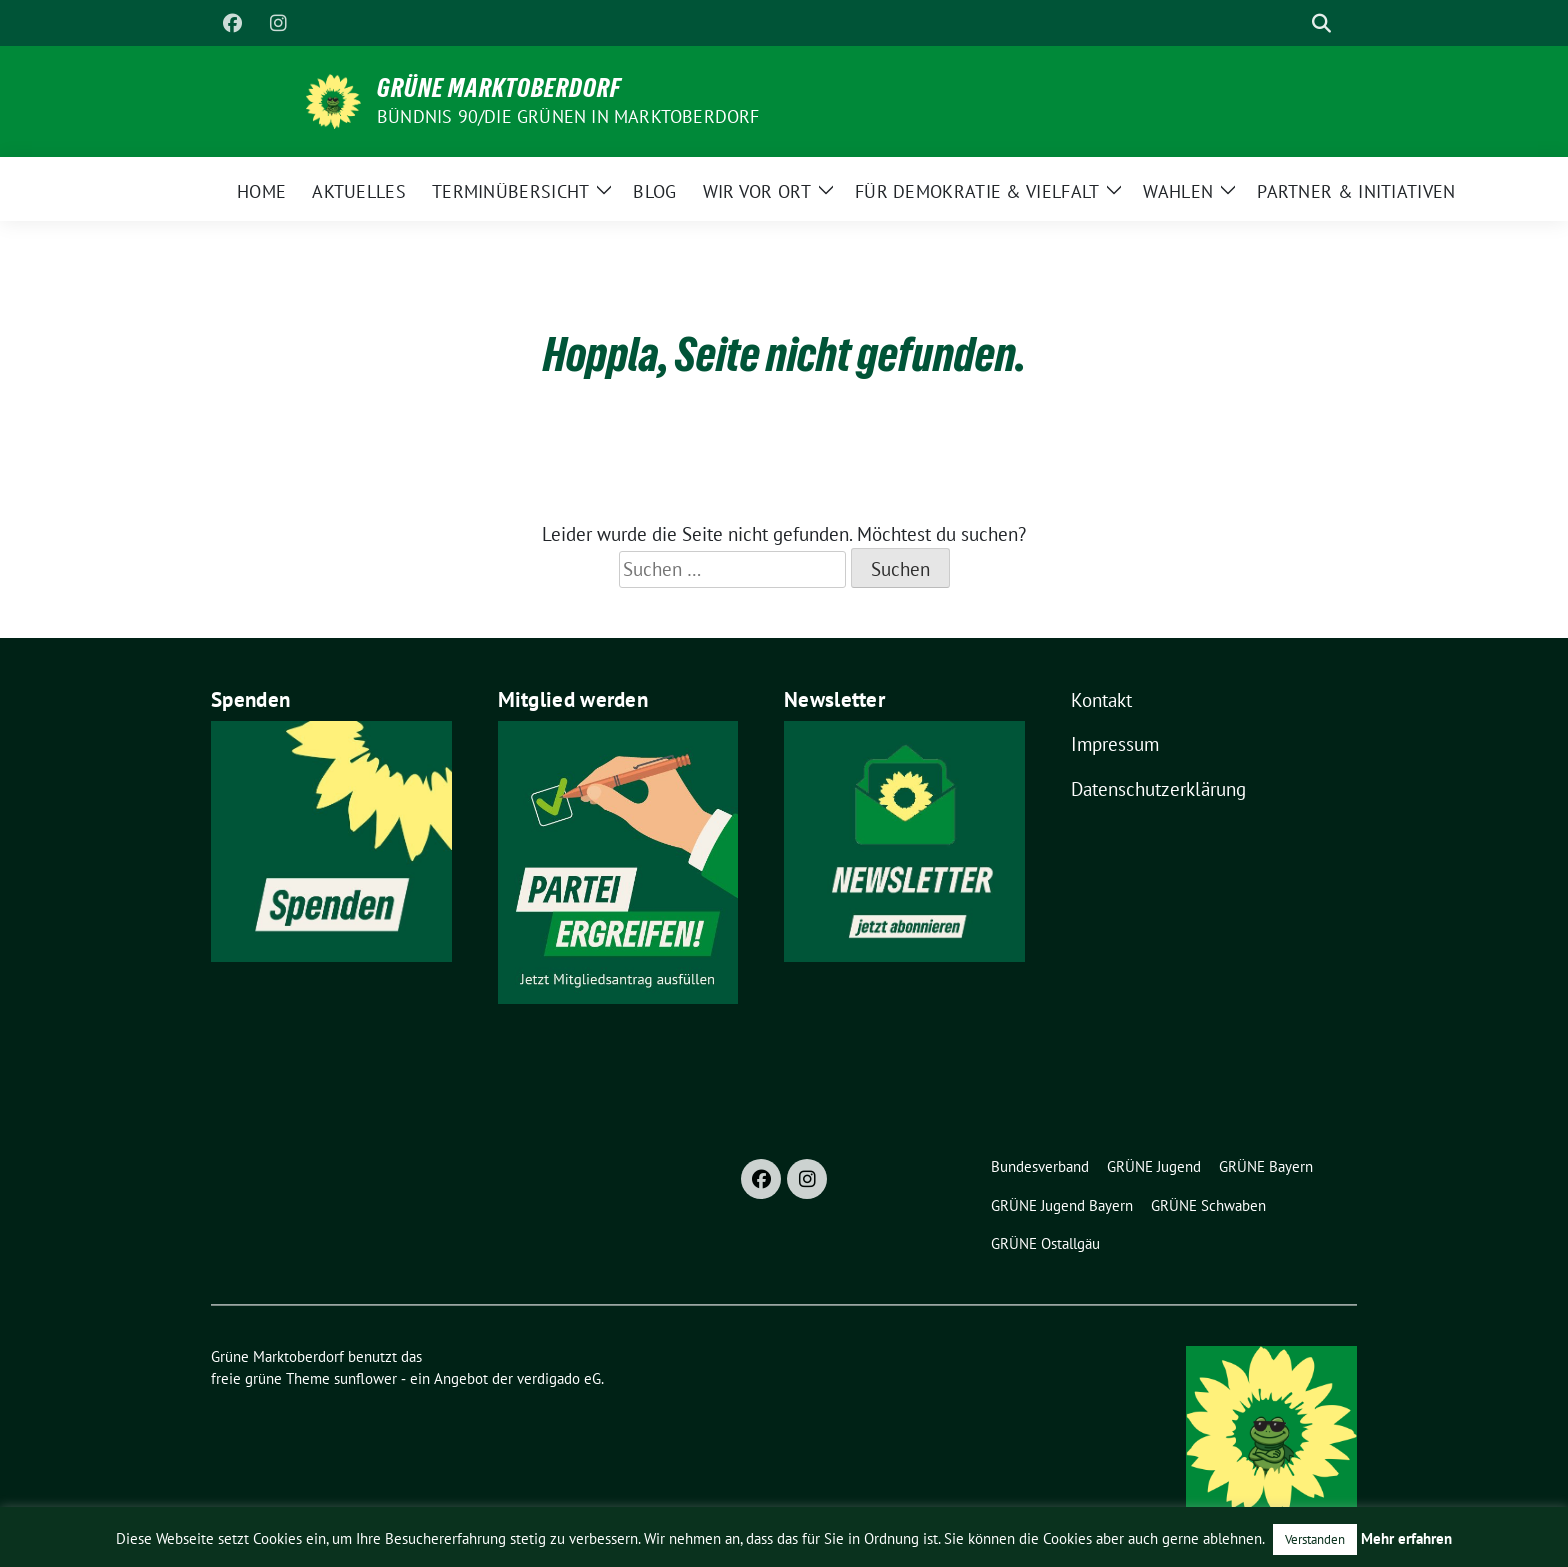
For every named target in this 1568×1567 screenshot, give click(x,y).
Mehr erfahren (1406, 1538)
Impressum (1115, 744)
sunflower (365, 1378)
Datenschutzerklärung (1158, 789)
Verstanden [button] (1315, 1539)
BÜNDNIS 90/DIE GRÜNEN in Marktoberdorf (568, 116)
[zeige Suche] (1321, 23)
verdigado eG (559, 1378)
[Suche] (1293, 23)
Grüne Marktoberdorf (499, 88)
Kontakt (1101, 700)
